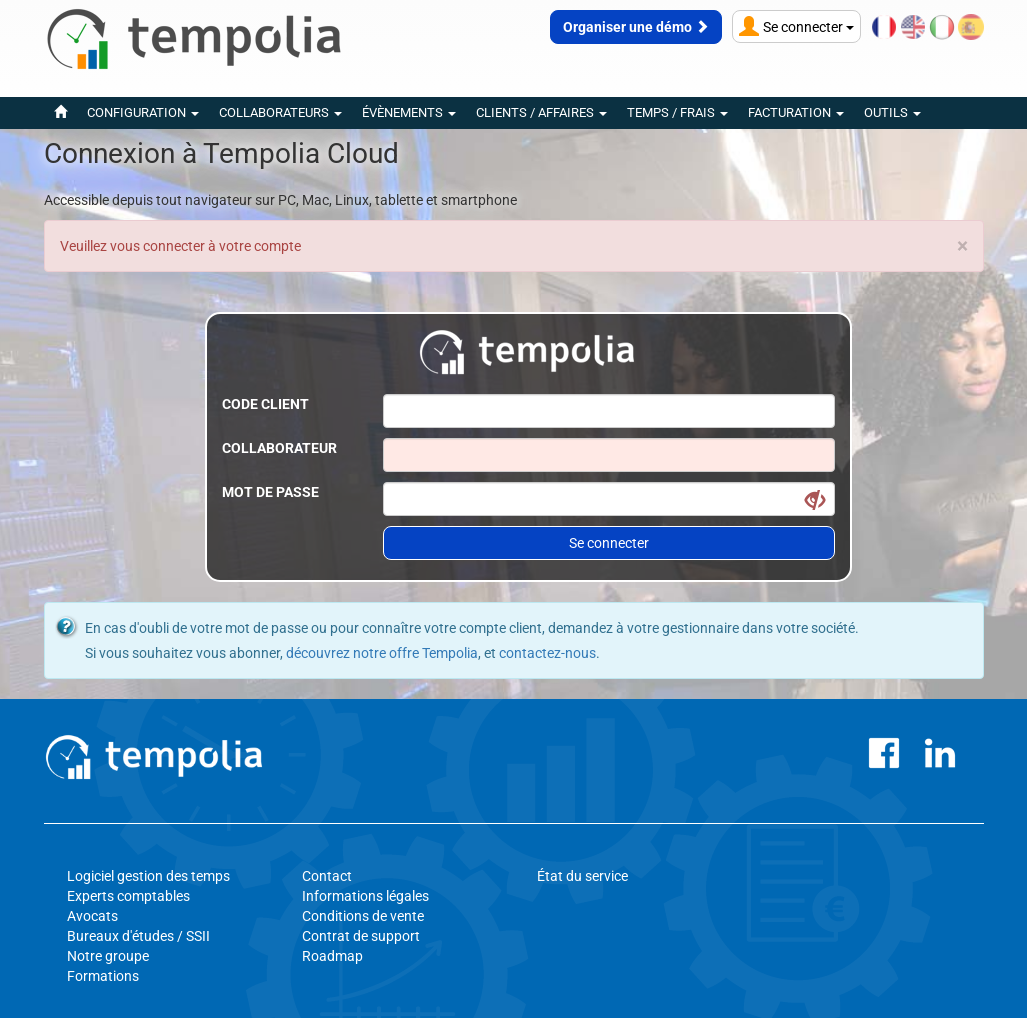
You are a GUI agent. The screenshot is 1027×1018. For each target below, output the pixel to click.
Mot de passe (270, 492)
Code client (265, 404)
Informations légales (365, 896)
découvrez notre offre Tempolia (382, 653)
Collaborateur (279, 448)
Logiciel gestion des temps (148, 876)
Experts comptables (128, 896)
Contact (327, 876)
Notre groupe (108, 956)
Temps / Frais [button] (677, 112)
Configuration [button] (143, 112)
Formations (103, 976)
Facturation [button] (796, 112)
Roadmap (332, 956)
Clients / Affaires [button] (541, 112)
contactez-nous (547, 653)
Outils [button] (892, 112)
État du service (582, 876)
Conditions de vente (363, 916)
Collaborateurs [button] (280, 112)
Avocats (92, 916)
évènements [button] (409, 112)
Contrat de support (361, 936)
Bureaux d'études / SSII (138, 936)
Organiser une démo (636, 27)
